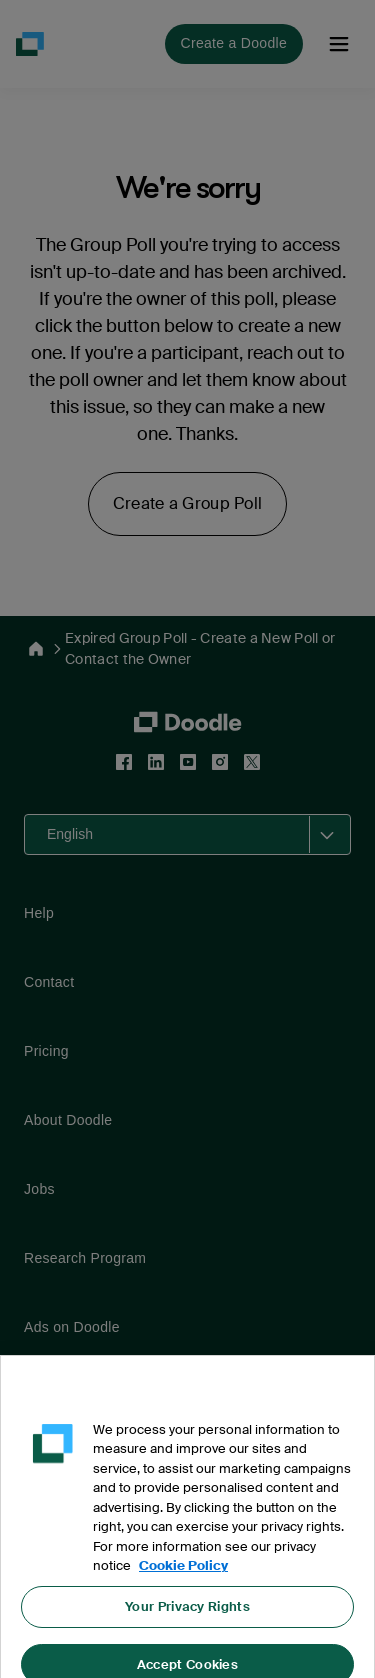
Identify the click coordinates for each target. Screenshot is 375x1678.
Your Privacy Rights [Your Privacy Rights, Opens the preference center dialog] (187, 1613)
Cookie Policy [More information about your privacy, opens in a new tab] (183, 1573)
